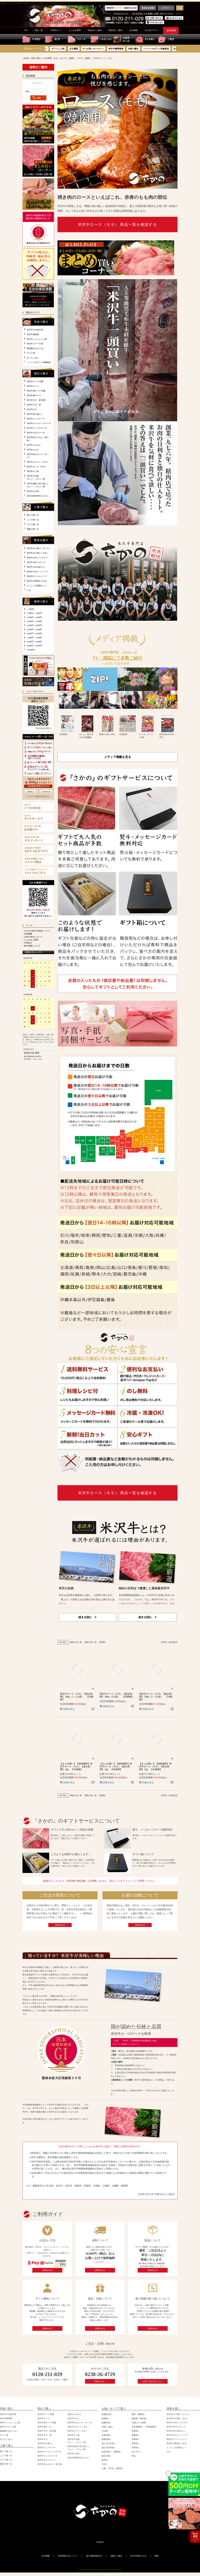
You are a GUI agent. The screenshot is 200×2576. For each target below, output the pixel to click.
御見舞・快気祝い (140, 2418)
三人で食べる (33, 524)
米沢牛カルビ (33, 450)
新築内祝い (107, 2439)
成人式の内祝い (109, 2447)
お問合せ (28, 943)
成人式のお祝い (109, 2443)
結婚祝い (106, 2418)
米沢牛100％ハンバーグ (37, 571)
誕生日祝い (107, 2456)
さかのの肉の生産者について (37, 931)
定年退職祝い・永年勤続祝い (145, 2427)
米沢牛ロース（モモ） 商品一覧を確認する (117, 224)
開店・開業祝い (139, 2414)
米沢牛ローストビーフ (37, 576)
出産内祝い (107, 2435)
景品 (134, 2456)
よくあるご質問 (31, 940)
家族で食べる (33, 529)
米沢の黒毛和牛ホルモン (38, 496)
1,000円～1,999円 (34, 613)
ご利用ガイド (56, 30)
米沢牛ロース (33, 386)
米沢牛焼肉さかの (138, 2556)
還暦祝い (136, 2435)
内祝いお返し (108, 2427)
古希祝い (136, 2439)
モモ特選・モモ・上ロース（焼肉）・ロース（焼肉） (68, 58)
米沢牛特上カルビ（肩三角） (51, 2464)
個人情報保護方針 (94, 2556)
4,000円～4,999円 (34, 625)
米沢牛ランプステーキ (37, 428)
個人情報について (32, 946)
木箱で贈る (144, 48)
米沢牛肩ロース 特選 (36, 391)
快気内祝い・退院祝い (112, 2452)
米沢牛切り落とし (35, 414)
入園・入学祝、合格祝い (113, 2468)
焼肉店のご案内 (95, 30)
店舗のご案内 (116, 2556)
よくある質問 (75, 30)
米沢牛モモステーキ (36, 433)
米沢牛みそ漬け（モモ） (38, 553)
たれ (29, 590)
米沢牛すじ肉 (33, 471)
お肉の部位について (33, 937)
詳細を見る (60, 1925)
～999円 (30, 609)
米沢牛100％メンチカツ (37, 557)
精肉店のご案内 (116, 30)
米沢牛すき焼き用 (35, 330)
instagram (100, 2540)
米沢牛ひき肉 (33, 491)
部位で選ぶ (36, 58)
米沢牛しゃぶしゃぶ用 (37, 339)
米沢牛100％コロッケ (36, 562)
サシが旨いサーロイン (104, 48)
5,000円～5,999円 (34, 629)
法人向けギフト (152, 30)
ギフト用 (31, 353)
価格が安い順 (76, 1642)
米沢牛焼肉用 (33, 334)
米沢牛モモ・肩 (34, 405)
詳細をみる (47, 2270)
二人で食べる (33, 520)
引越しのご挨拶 (139, 2422)
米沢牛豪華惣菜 (127, 48)
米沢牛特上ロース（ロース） (81, 2422)
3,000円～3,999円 (34, 621)
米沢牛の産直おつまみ (37, 581)
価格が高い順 (90, 1642)
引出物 (105, 2431)
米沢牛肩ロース (34, 395)
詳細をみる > (100, 2381)
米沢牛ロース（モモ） (37, 466)
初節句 (105, 2460)
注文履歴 (84, 48)
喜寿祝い (136, 2443)
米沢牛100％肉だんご (36, 567)
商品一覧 (39, 30)
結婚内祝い (107, 2422)
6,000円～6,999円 (34, 633)
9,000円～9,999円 (34, 645)
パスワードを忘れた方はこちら (38, 796)
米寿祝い (136, 2447)
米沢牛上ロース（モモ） (38, 462)
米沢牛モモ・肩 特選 (36, 400)
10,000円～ (31, 650)
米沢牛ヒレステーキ (36, 419)
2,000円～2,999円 (34, 617)
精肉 (156, 2556)
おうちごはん (33, 358)
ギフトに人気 (69, 48)
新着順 (102, 1642)
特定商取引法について (68, 2556)
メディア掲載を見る (117, 757)
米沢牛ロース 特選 (35, 381)
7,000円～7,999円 (34, 638)
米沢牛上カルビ (34, 445)
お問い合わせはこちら (153, 2381)
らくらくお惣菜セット (37, 585)
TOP (26, 30)
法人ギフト (137, 2452)
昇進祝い (136, 2431)
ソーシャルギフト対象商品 (167, 48)
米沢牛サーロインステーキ (39, 423)
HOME (26, 58)
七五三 (105, 2464)
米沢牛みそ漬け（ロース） (39, 548)
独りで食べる (33, 515)
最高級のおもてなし (36, 348)
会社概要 (134, 30)
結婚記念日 (107, 2414)
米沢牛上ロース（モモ (78, 2427)
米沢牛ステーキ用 (35, 344)
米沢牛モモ (32, 409)
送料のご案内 (38, 67)
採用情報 (171, 30)
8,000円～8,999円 (34, 642)
